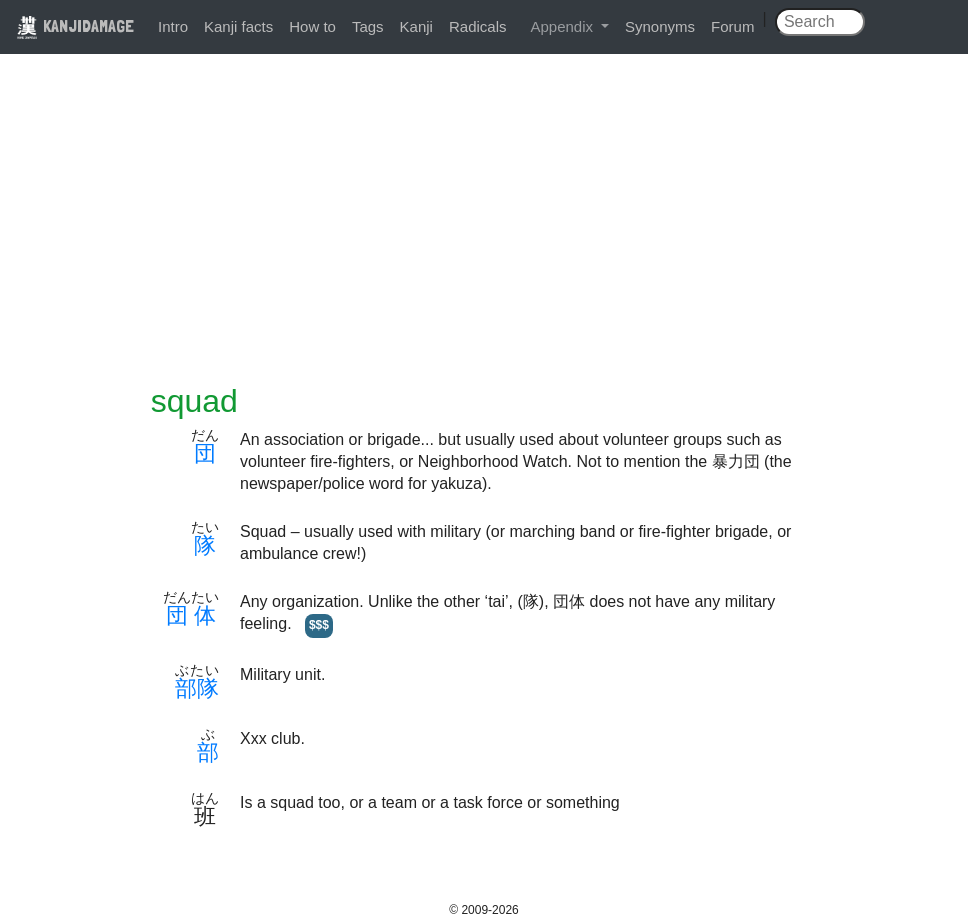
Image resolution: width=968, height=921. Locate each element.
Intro (173, 26)
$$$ (319, 625)
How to (312, 26)
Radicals (478, 26)
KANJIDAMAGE (75, 25)
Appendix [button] (563, 26)
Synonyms (660, 26)
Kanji (416, 26)
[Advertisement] (484, 232)
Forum (732, 26)
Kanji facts (238, 26)
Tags (368, 26)
